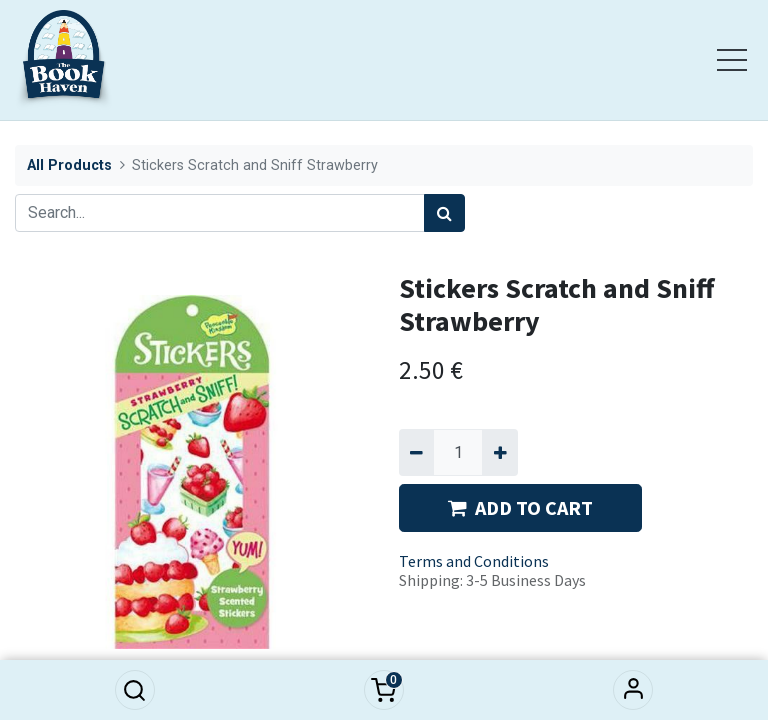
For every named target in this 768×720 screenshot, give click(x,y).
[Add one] (499, 452)
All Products (69, 165)
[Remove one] (416, 452)
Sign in (633, 690)
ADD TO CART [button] (520, 507)
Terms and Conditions (474, 561)
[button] (135, 690)
